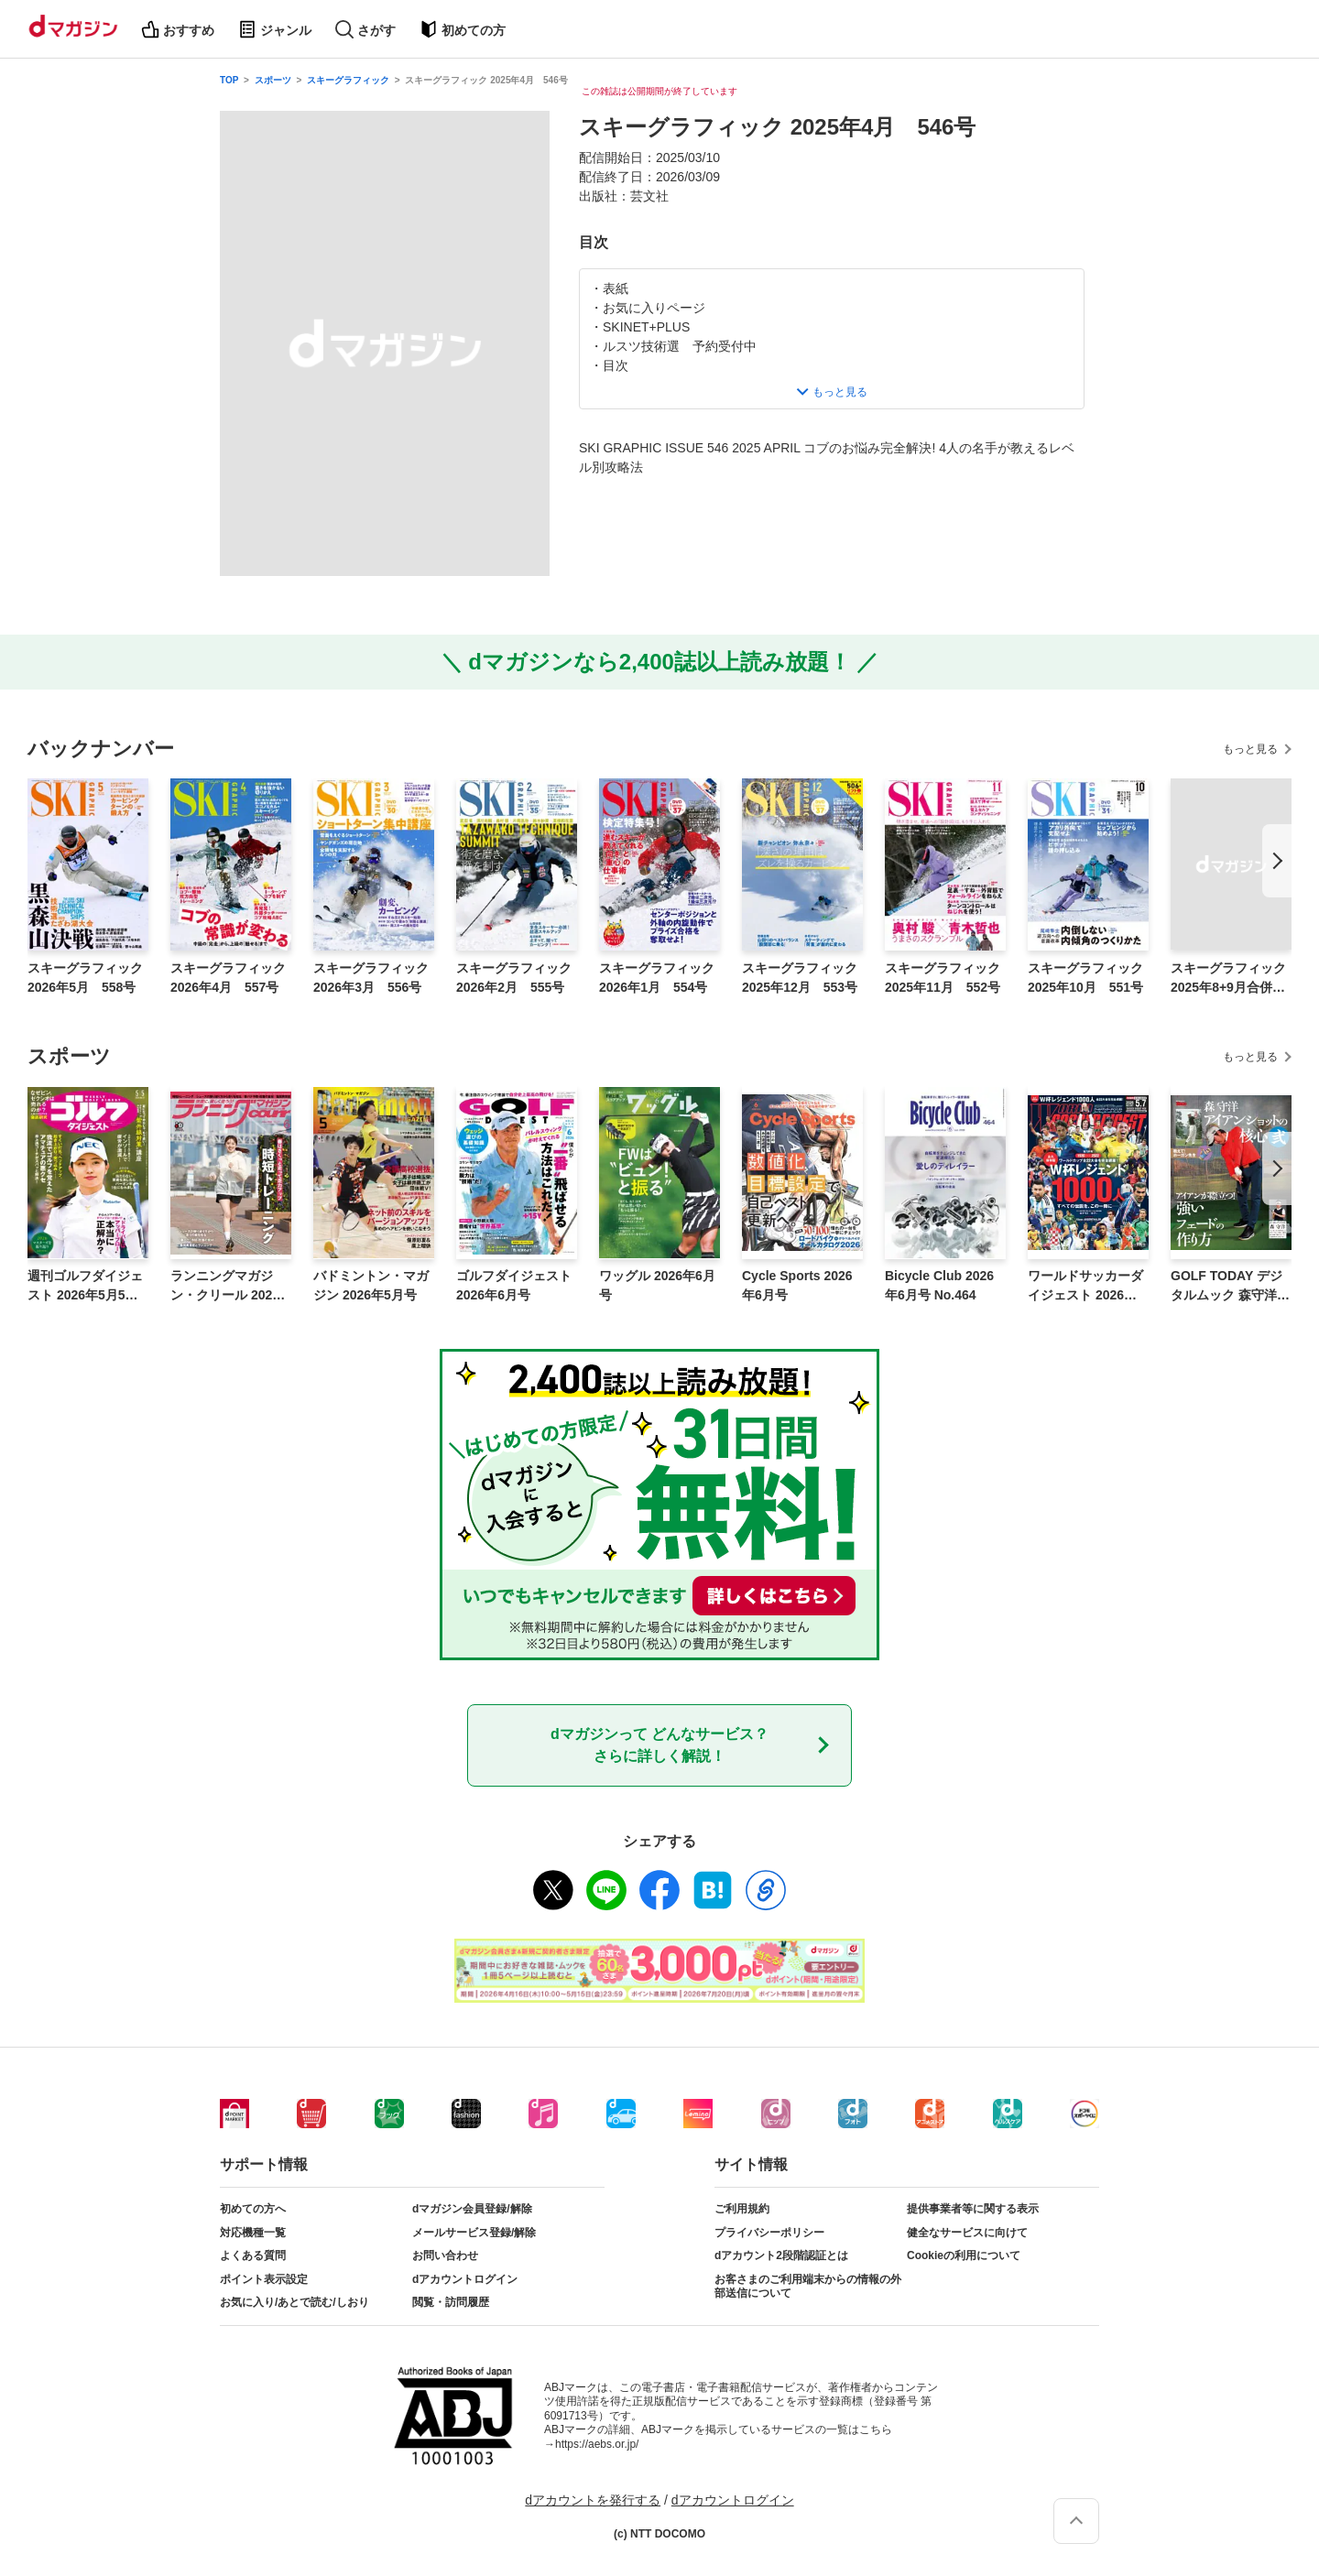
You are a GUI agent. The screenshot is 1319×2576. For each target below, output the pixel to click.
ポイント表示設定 (264, 2279)
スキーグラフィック (348, 80)
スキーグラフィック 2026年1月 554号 (656, 978)
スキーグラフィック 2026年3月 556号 (371, 978)
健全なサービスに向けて (967, 2232)
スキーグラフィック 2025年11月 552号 (942, 978)
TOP (229, 80)
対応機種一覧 (253, 2232)
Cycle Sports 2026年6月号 (797, 1285)
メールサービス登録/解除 (474, 2232)
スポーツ (273, 80)
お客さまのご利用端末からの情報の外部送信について (807, 2286)
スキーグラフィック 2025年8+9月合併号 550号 (1231, 979)
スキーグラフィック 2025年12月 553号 (799, 978)
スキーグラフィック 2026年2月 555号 (514, 978)
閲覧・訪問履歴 (450, 2302)
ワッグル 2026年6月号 (657, 1285)
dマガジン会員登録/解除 (472, 2208)
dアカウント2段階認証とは (781, 2255)
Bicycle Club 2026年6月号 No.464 (939, 1285)
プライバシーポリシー (769, 2232)
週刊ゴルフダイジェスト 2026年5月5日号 (85, 1286)
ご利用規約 (741, 2208)
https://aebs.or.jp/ (596, 2444)
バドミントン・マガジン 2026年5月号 (371, 1285)
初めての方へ (253, 2208)
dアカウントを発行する (592, 2500)
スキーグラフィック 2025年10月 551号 (1085, 978)
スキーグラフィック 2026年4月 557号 (228, 978)
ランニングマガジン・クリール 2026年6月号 (224, 1286)
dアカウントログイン (465, 2279)
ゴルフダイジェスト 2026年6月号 (514, 1285)
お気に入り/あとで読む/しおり (294, 2302)
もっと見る (1250, 749)
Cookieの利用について (963, 2255)
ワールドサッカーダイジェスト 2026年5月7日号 (1086, 1286)
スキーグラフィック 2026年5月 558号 (85, 978)
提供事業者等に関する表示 (973, 2208)
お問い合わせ (445, 2255)
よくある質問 (253, 2255)
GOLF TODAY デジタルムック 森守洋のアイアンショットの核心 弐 (1230, 1286)
